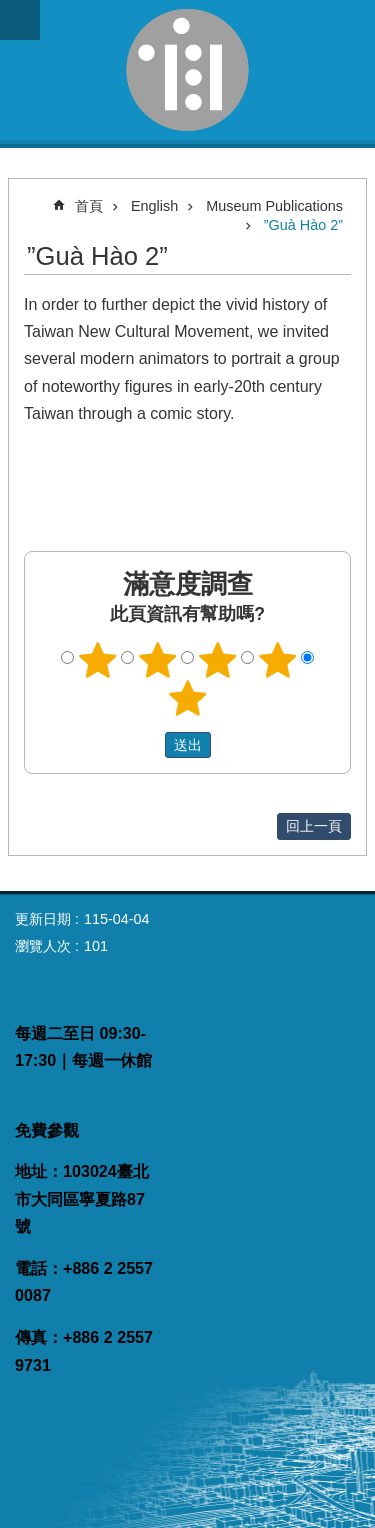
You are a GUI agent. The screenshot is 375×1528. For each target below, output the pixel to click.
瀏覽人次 (43, 946)
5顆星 (188, 698)
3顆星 (217, 660)
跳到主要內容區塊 (10, 10)
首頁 (89, 206)
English (154, 206)
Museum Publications (274, 206)
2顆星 (158, 660)
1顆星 (98, 660)
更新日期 (43, 919)
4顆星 (277, 660)
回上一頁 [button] (314, 826)
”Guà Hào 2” (303, 225)
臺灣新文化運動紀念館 (187, 70)
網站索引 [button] (20, 20)
